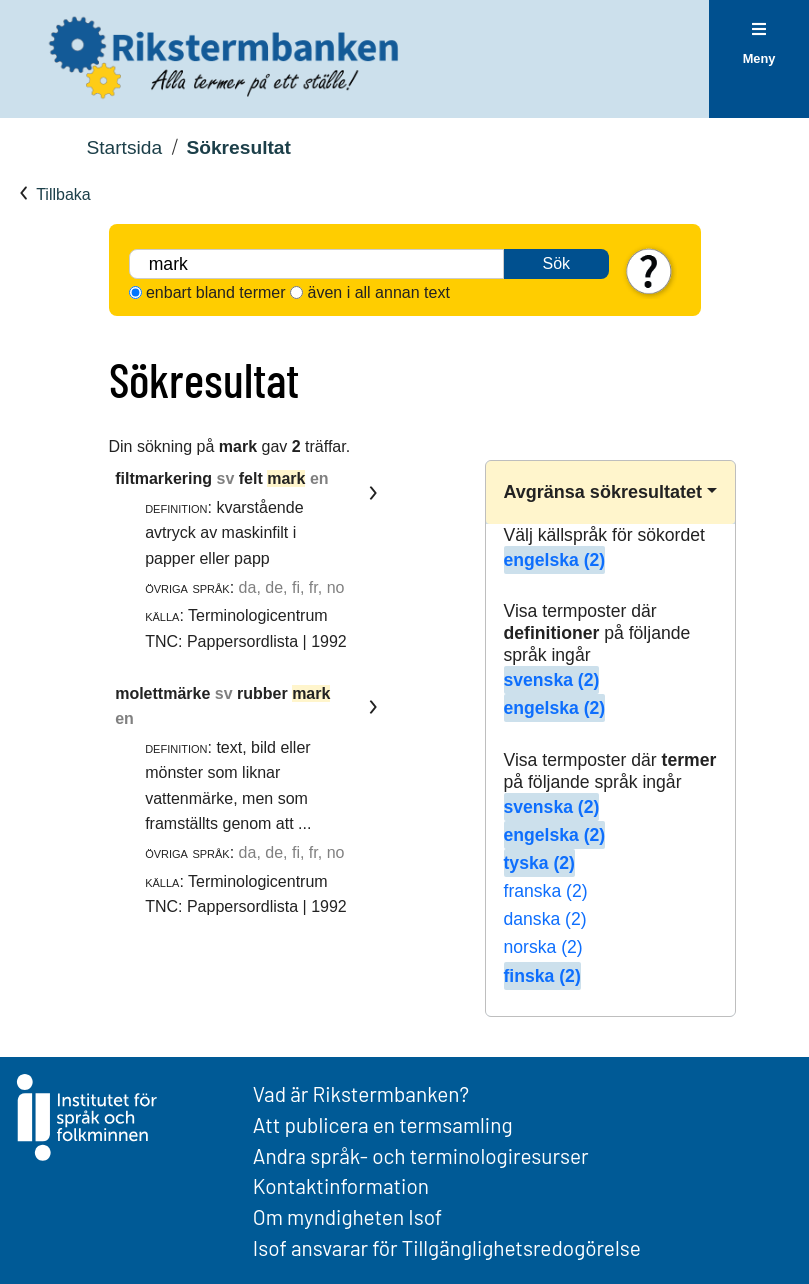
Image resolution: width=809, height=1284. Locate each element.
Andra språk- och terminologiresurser (421, 1155)
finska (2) (542, 976)
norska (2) (543, 947)
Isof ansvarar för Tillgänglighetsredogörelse (447, 1247)
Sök (557, 263)
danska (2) (545, 919)
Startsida (124, 147)
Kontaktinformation (341, 1185)
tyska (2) (539, 863)
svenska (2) (552, 680)
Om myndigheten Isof (347, 1216)
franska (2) (546, 891)
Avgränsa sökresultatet (603, 492)
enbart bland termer (216, 292)
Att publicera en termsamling (383, 1124)
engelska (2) (555, 560)
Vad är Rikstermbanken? (361, 1093)
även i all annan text (379, 292)
